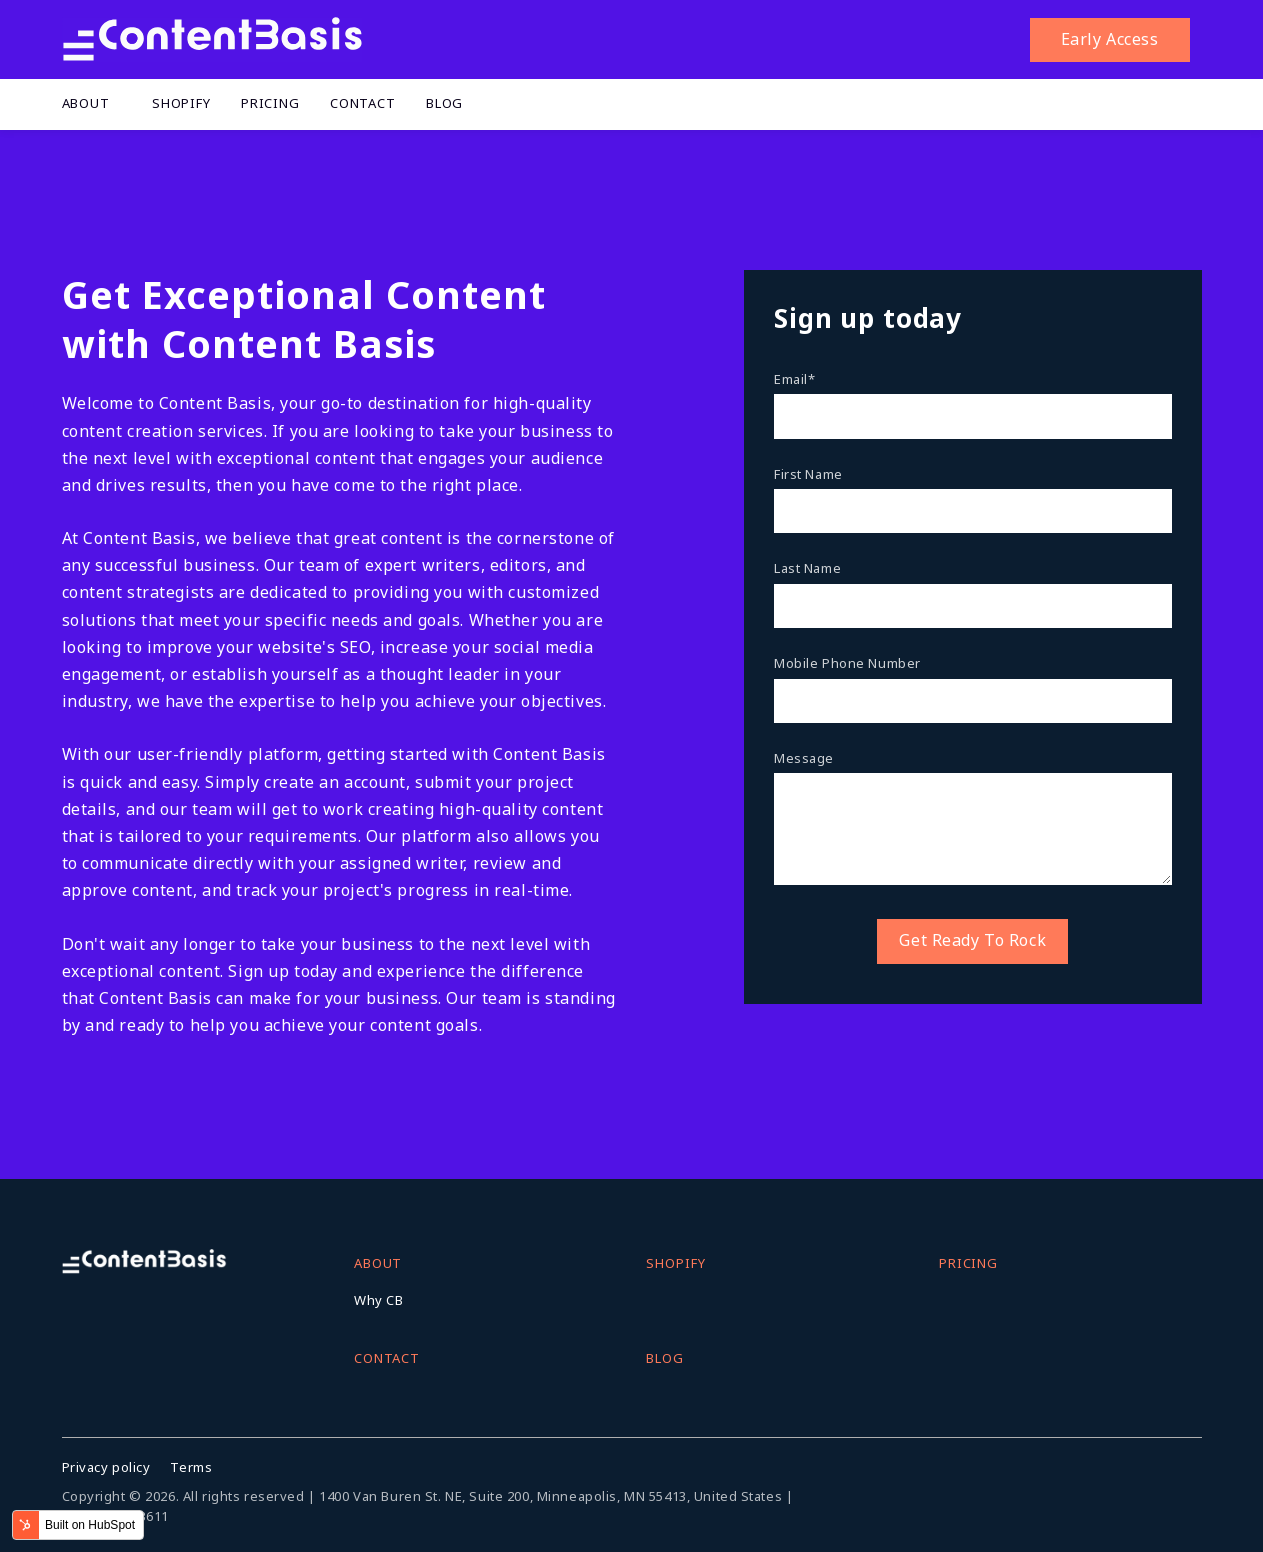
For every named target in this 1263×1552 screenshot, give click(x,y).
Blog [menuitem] (444, 103)
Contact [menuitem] (363, 103)
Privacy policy (106, 1467)
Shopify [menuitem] (181, 103)
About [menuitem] (86, 103)
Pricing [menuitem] (270, 103)
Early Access (1110, 39)
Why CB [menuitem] (378, 1300)
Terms (191, 1467)
